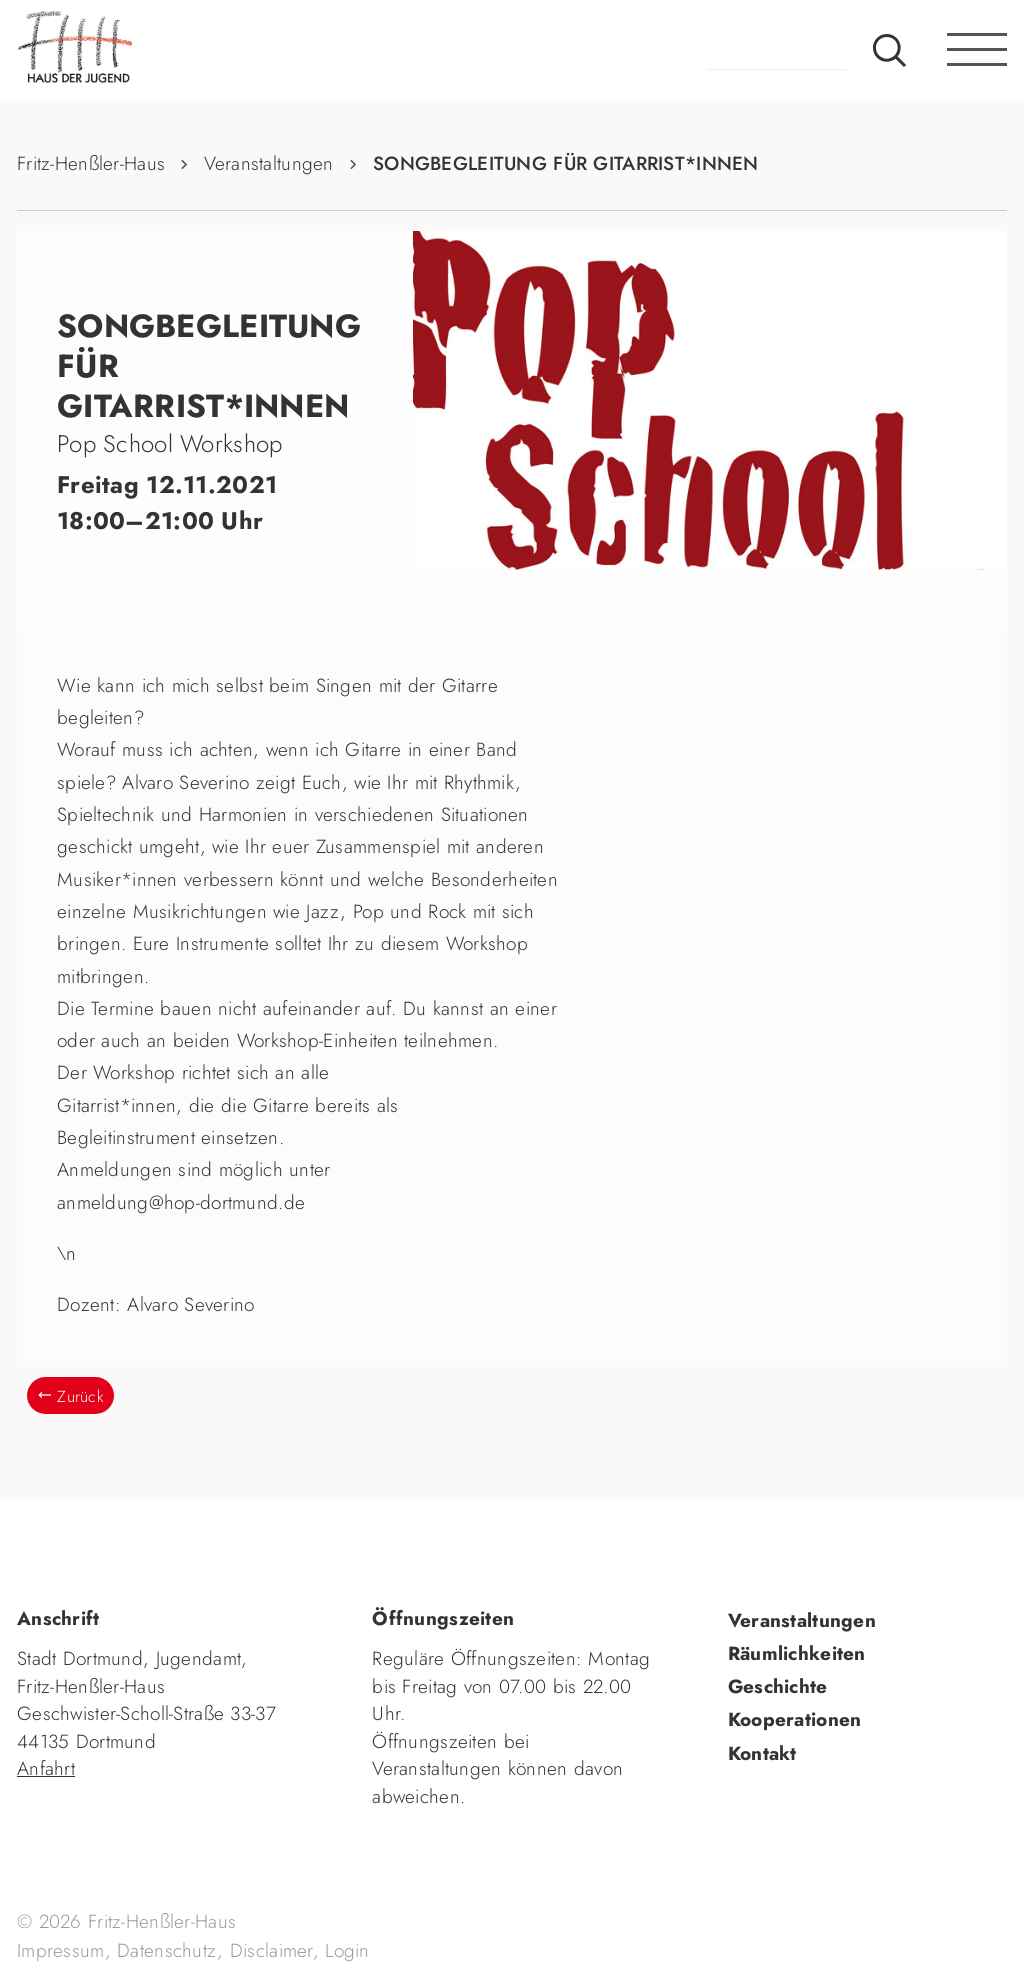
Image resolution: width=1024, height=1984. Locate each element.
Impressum (61, 1950)
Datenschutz (167, 1950)
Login (347, 1950)
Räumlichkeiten (797, 1653)
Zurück (80, 1396)
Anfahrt (46, 1768)
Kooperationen (795, 1719)
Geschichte (778, 1686)
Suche (889, 50)
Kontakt (762, 1753)
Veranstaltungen (268, 163)
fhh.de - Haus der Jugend (142, 50)
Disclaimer (271, 1950)
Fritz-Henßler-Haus (91, 163)
